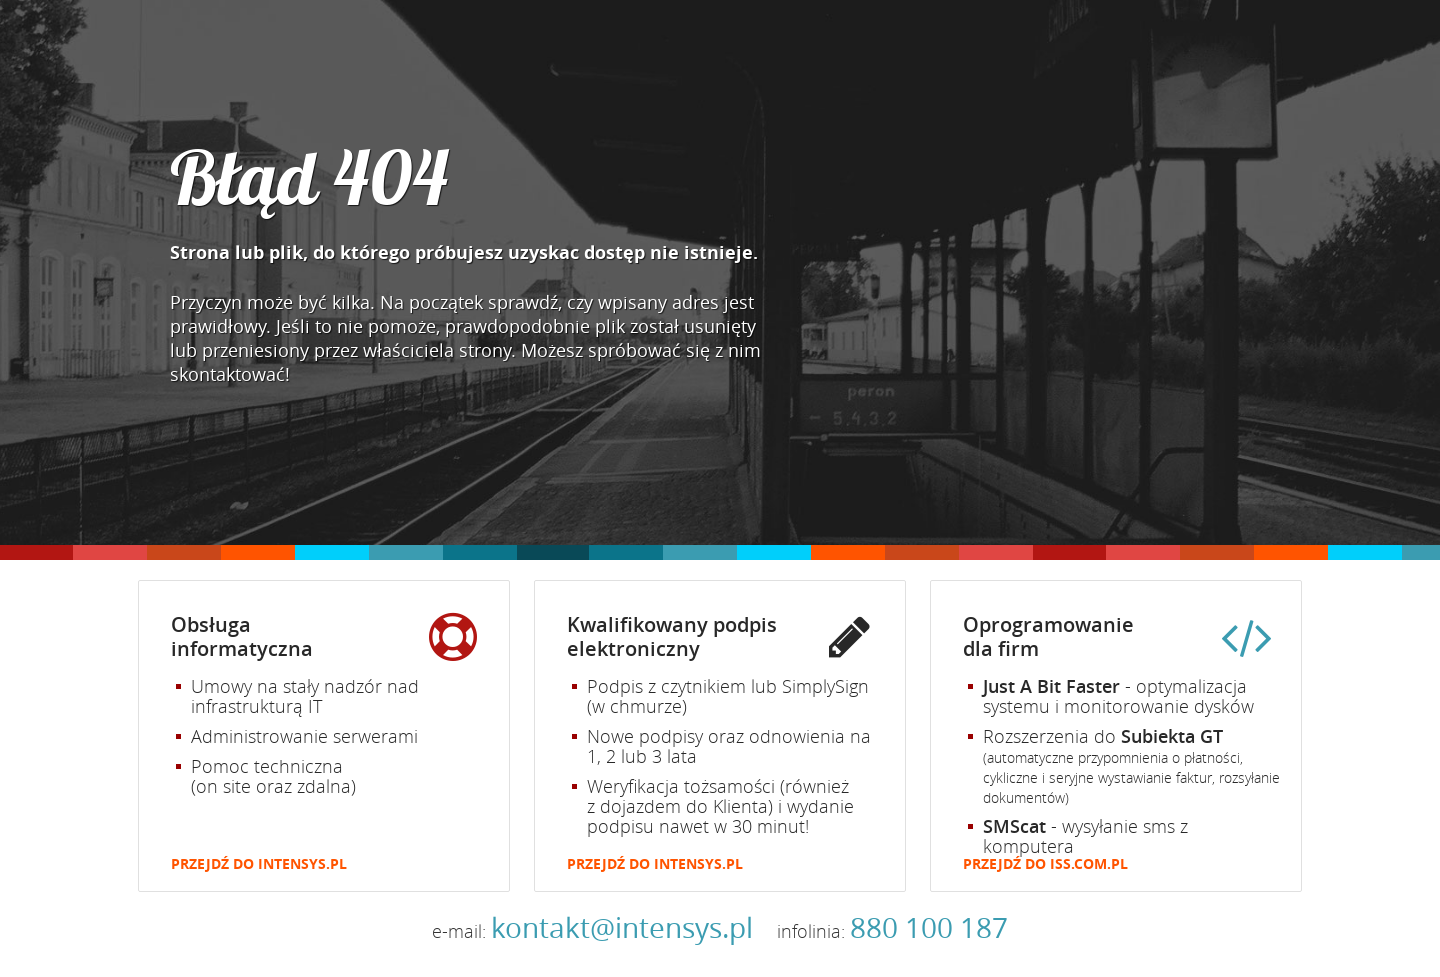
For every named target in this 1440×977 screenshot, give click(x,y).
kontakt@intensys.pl (622, 927)
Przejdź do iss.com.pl (1045, 864)
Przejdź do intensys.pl (259, 864)
